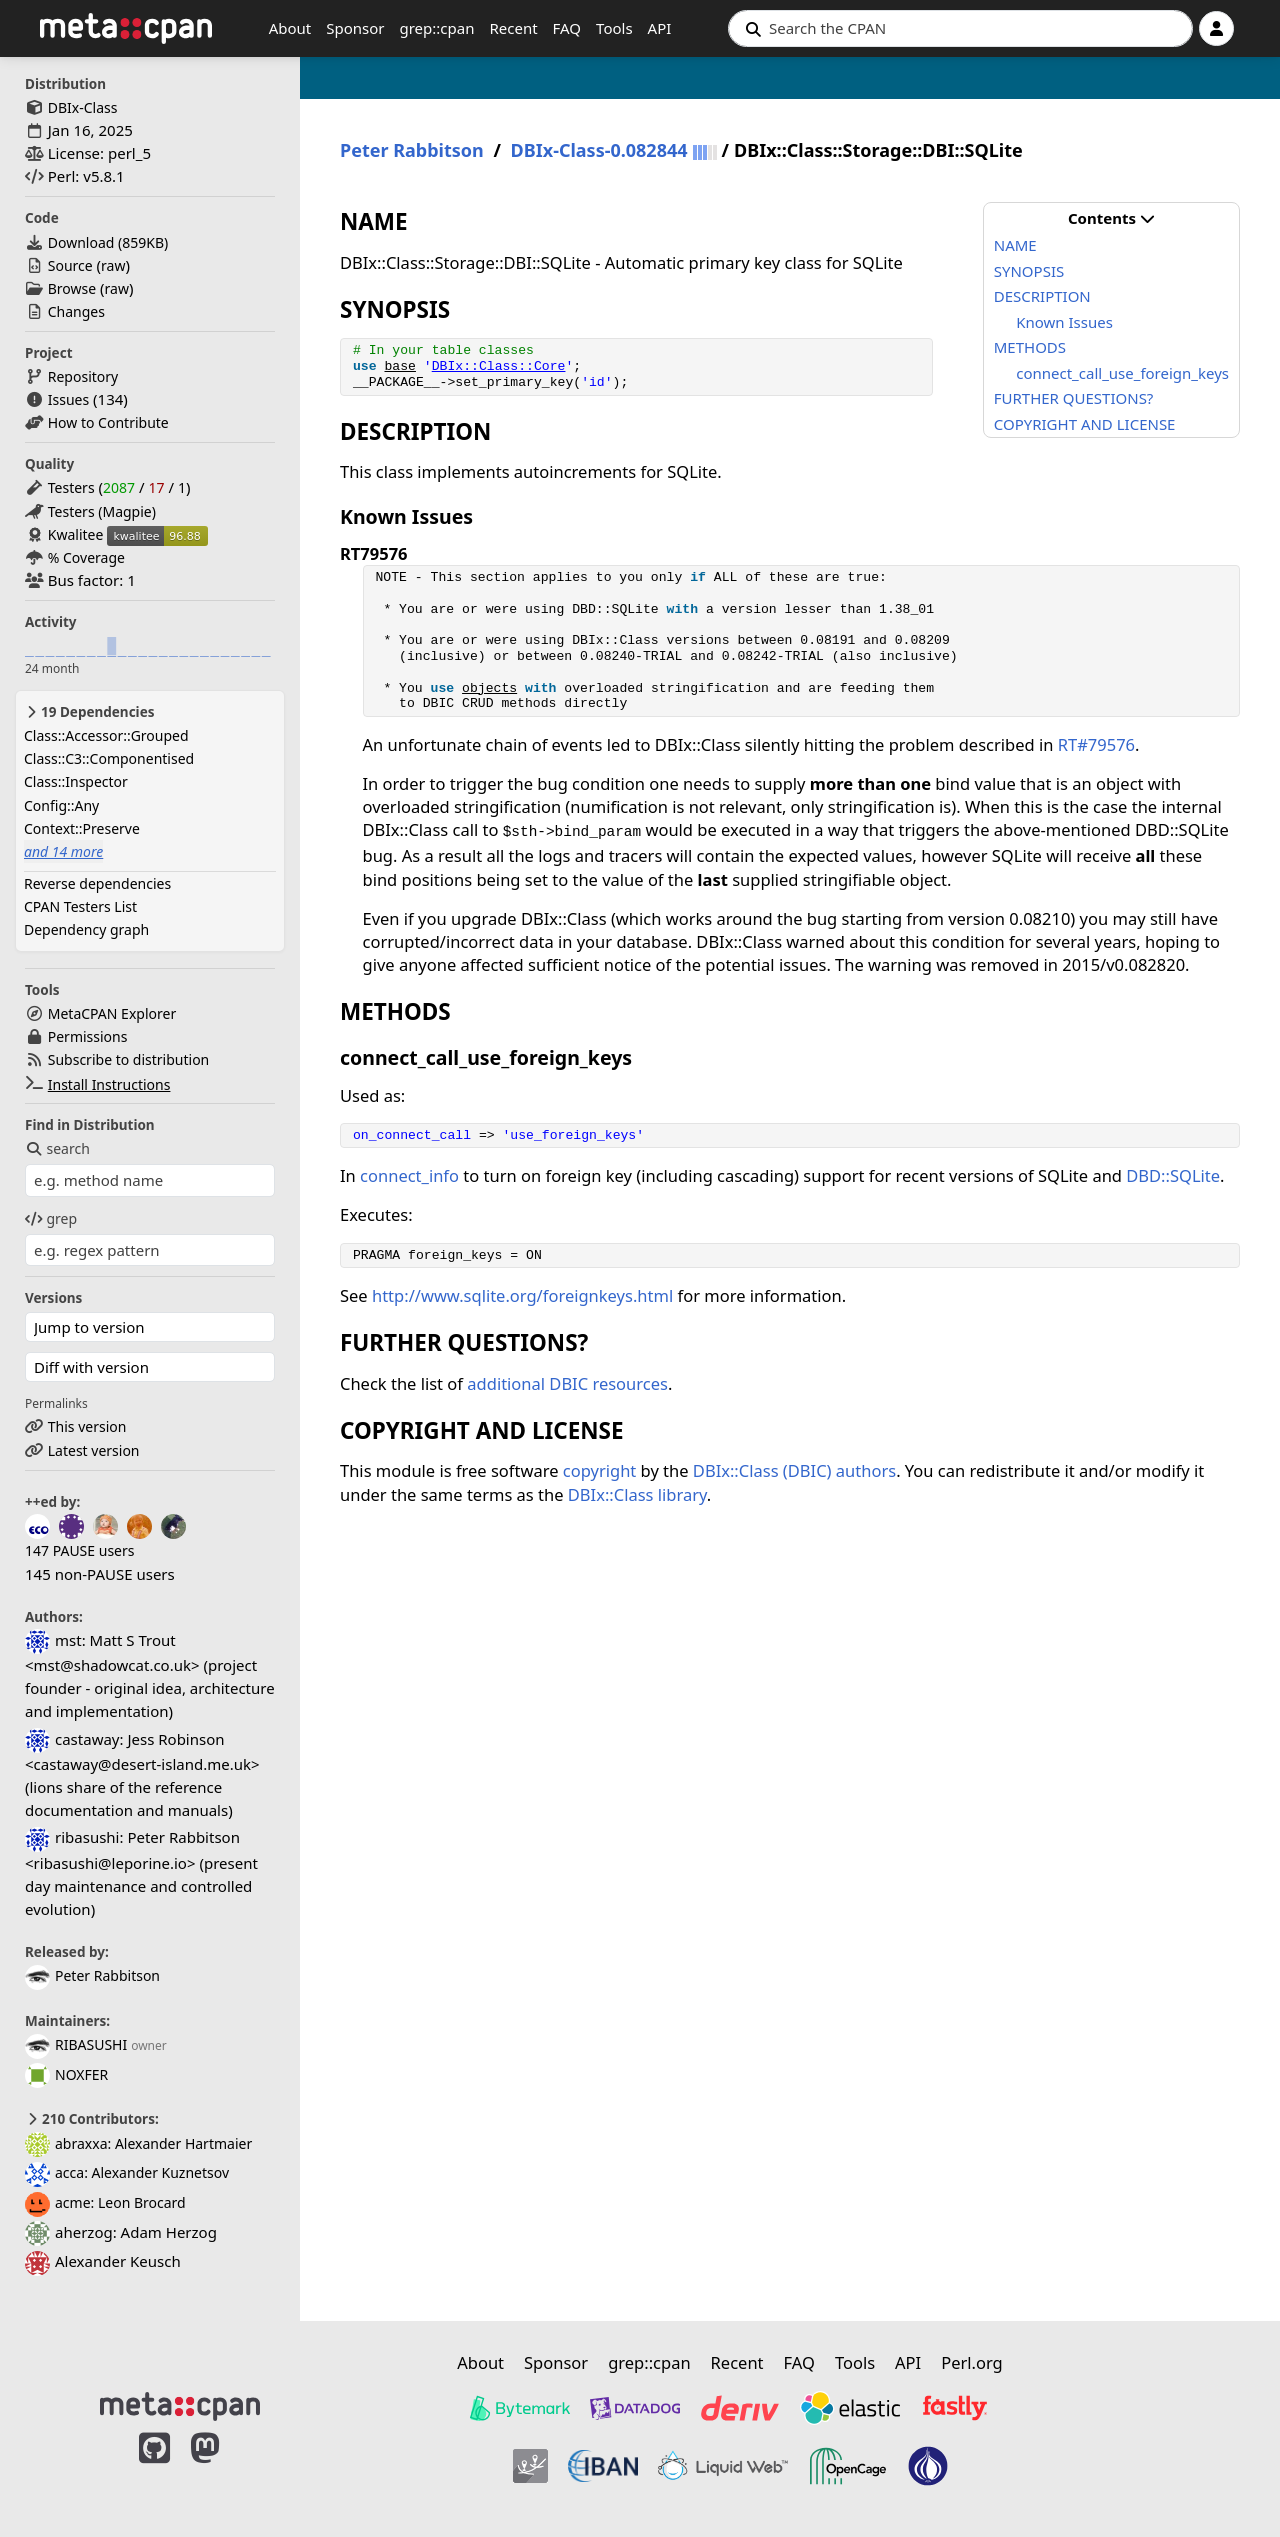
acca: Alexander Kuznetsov (127, 2172)
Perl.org (972, 2362)
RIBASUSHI (76, 2044)
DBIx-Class (83, 107)
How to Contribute (108, 422)
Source (70, 265)
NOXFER (66, 2074)
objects (489, 688)
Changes (76, 311)
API (660, 28)
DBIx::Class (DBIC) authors (794, 1470)
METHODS (1030, 347)
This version (87, 1426)
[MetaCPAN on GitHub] (154, 2469)
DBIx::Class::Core (499, 366)
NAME (1015, 245)
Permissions (88, 1036)
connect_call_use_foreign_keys (1122, 373)
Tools (614, 28)
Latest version (94, 1450)
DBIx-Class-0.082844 (599, 150)
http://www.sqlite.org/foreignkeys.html (522, 1295)
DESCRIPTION (1042, 296)
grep (51, 1218)
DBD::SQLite (1173, 1175)
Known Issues (1064, 322)
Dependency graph (86, 929)
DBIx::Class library (637, 1494)
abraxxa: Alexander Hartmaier (138, 2143)
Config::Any (61, 805)
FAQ (567, 28)
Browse (72, 288)
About (290, 28)
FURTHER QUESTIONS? (1074, 398)
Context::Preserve (82, 828)
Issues (68, 399)
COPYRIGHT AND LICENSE (1085, 424)
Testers (71, 487)
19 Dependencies (89, 712)
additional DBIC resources (567, 1383)
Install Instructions (109, 1084)
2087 (119, 487)
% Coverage (86, 557)
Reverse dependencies (97, 883)
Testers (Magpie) (102, 511)
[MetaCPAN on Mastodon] (225, 2469)
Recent (513, 28)
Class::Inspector (76, 781)
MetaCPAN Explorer (112, 1013)
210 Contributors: (92, 2119)
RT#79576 (1096, 744)
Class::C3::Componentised (109, 758)
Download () (108, 242)
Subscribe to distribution (129, 1059)
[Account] (1216, 28)
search (57, 1148)
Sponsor (355, 28)
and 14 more (63, 851)
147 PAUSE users (79, 1550)
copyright (600, 1470)
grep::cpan (436, 28)
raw (113, 265)
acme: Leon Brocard (105, 2202)
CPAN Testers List (80, 906)
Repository (83, 376)
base (399, 366)
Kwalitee (76, 534)
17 (156, 487)
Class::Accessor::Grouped (106, 735)
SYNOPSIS (1029, 271)
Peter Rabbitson (92, 1975)
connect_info (409, 1175)
